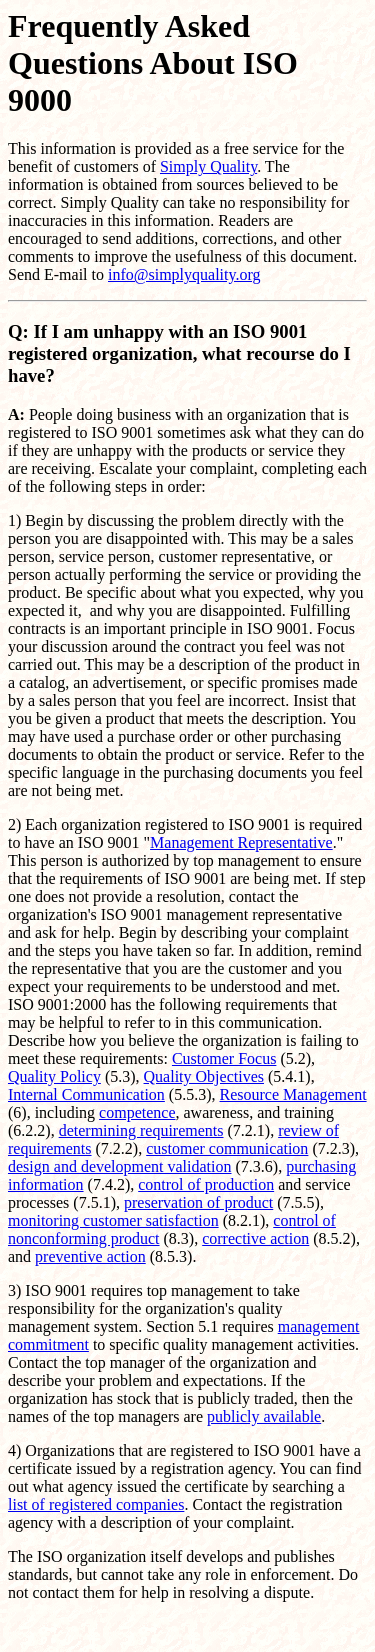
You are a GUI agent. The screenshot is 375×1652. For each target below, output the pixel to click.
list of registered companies (96, 1504)
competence (137, 1112)
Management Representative (241, 842)
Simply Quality (208, 166)
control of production (206, 1184)
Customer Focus (224, 1058)
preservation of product (198, 1202)
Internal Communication (86, 1094)
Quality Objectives (204, 1076)
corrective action (255, 1238)
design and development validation (120, 1166)
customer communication (227, 1148)
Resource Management (293, 1094)
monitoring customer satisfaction (113, 1220)
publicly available (264, 1416)
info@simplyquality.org (184, 274)
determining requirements (141, 1130)
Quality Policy (54, 1076)
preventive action (90, 1256)
